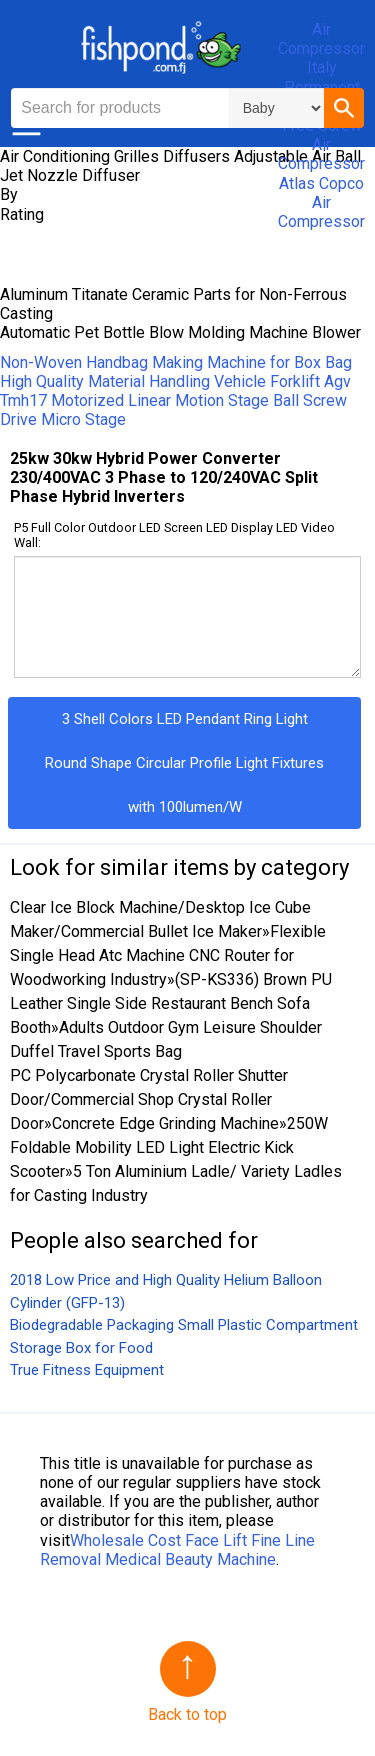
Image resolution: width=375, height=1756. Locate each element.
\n (276, 108)
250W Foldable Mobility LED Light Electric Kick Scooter (169, 1147)
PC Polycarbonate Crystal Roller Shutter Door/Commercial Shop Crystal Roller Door (149, 1099)
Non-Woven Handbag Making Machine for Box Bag (176, 362)
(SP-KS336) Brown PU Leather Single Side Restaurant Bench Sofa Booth (171, 1003)
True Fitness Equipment (87, 1370)
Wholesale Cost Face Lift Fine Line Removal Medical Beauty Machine (177, 1550)
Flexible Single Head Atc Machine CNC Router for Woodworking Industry (168, 955)
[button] (344, 108)
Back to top (187, 1714)
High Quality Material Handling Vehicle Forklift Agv (175, 381)
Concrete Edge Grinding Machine (165, 1123)
